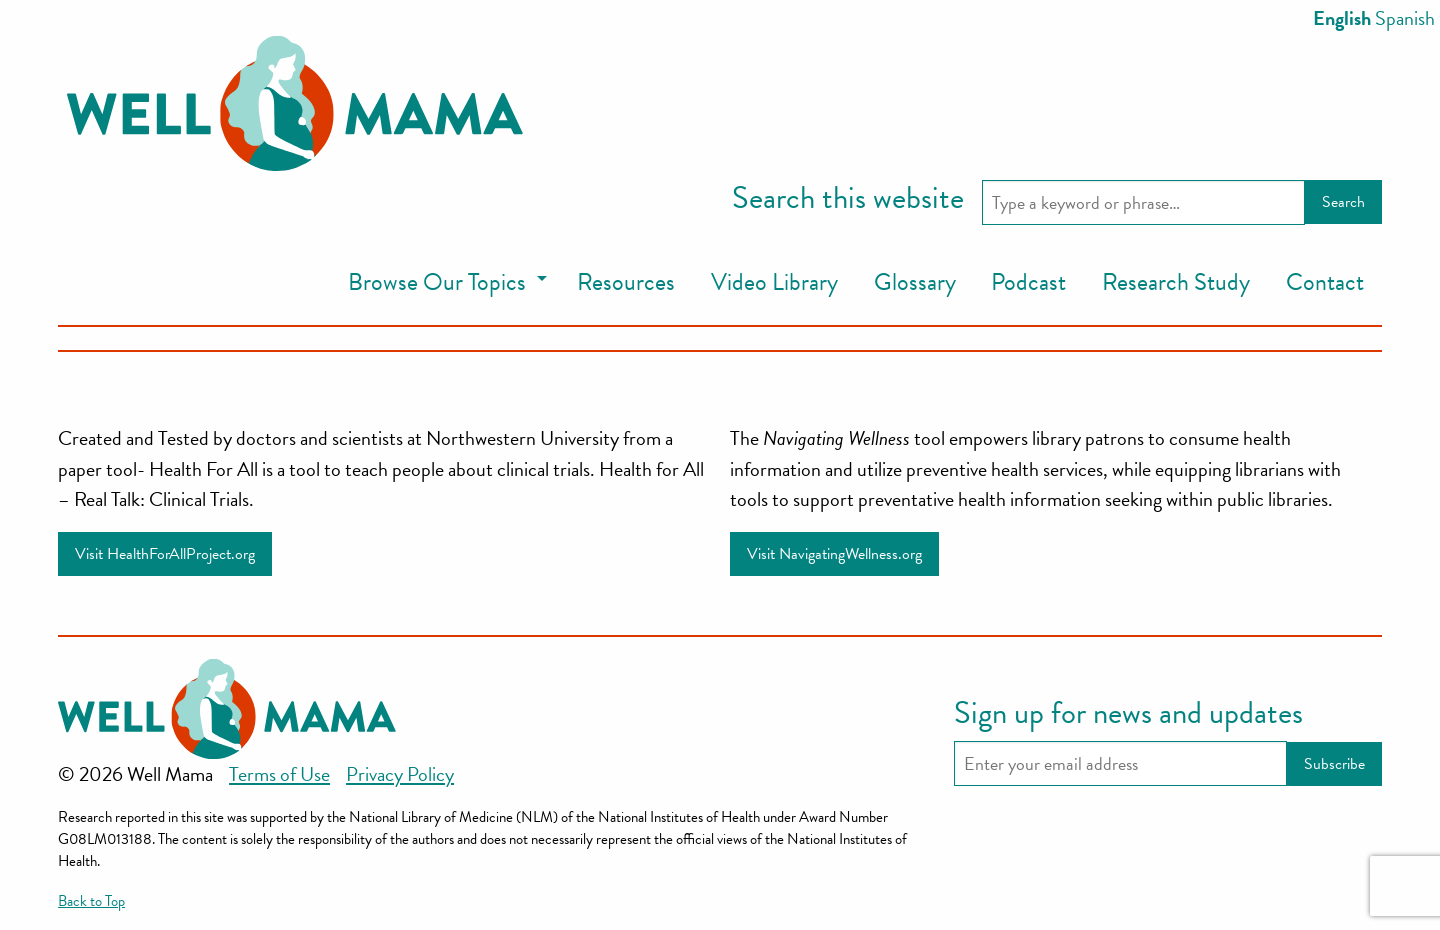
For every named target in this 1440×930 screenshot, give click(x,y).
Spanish (1405, 18)
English (1342, 18)
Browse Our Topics (437, 282)
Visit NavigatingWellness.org (834, 554)
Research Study (1176, 282)
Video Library (774, 282)
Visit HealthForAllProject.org (165, 554)
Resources (626, 282)
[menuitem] (444, 283)
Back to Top (91, 901)
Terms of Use (279, 774)
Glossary (915, 282)
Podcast (1028, 282)
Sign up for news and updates (1128, 714)
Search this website (848, 199)
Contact (1325, 282)
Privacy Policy (400, 774)
